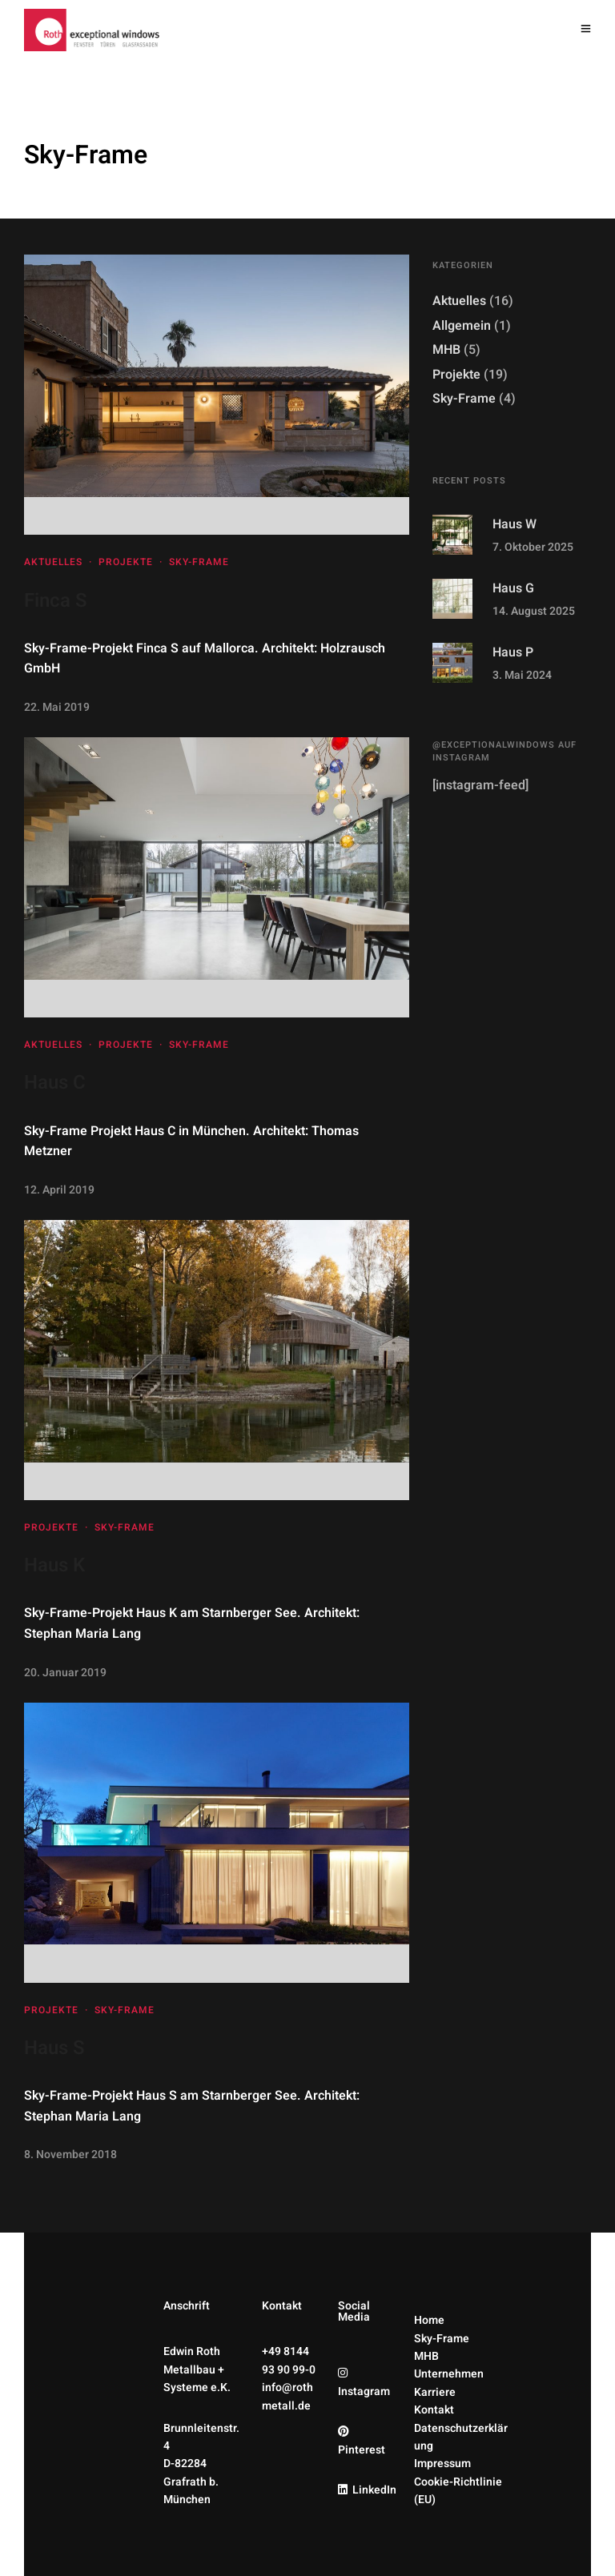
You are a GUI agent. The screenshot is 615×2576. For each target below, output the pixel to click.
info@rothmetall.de (287, 2396)
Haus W (514, 524)
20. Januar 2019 (65, 1672)
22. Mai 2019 (57, 707)
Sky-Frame (199, 562)
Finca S (55, 601)
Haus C (55, 1083)
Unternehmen (449, 2373)
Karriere (435, 2392)
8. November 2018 (70, 2154)
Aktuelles (53, 562)
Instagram (364, 2391)
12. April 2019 (59, 1190)
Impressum (442, 2463)
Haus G (513, 588)
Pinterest (361, 2450)
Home (429, 2320)
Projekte (125, 562)
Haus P (512, 652)
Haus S (54, 2048)
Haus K (54, 1565)
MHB (446, 349)
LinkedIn (374, 2490)
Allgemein (461, 325)
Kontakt (434, 2409)
